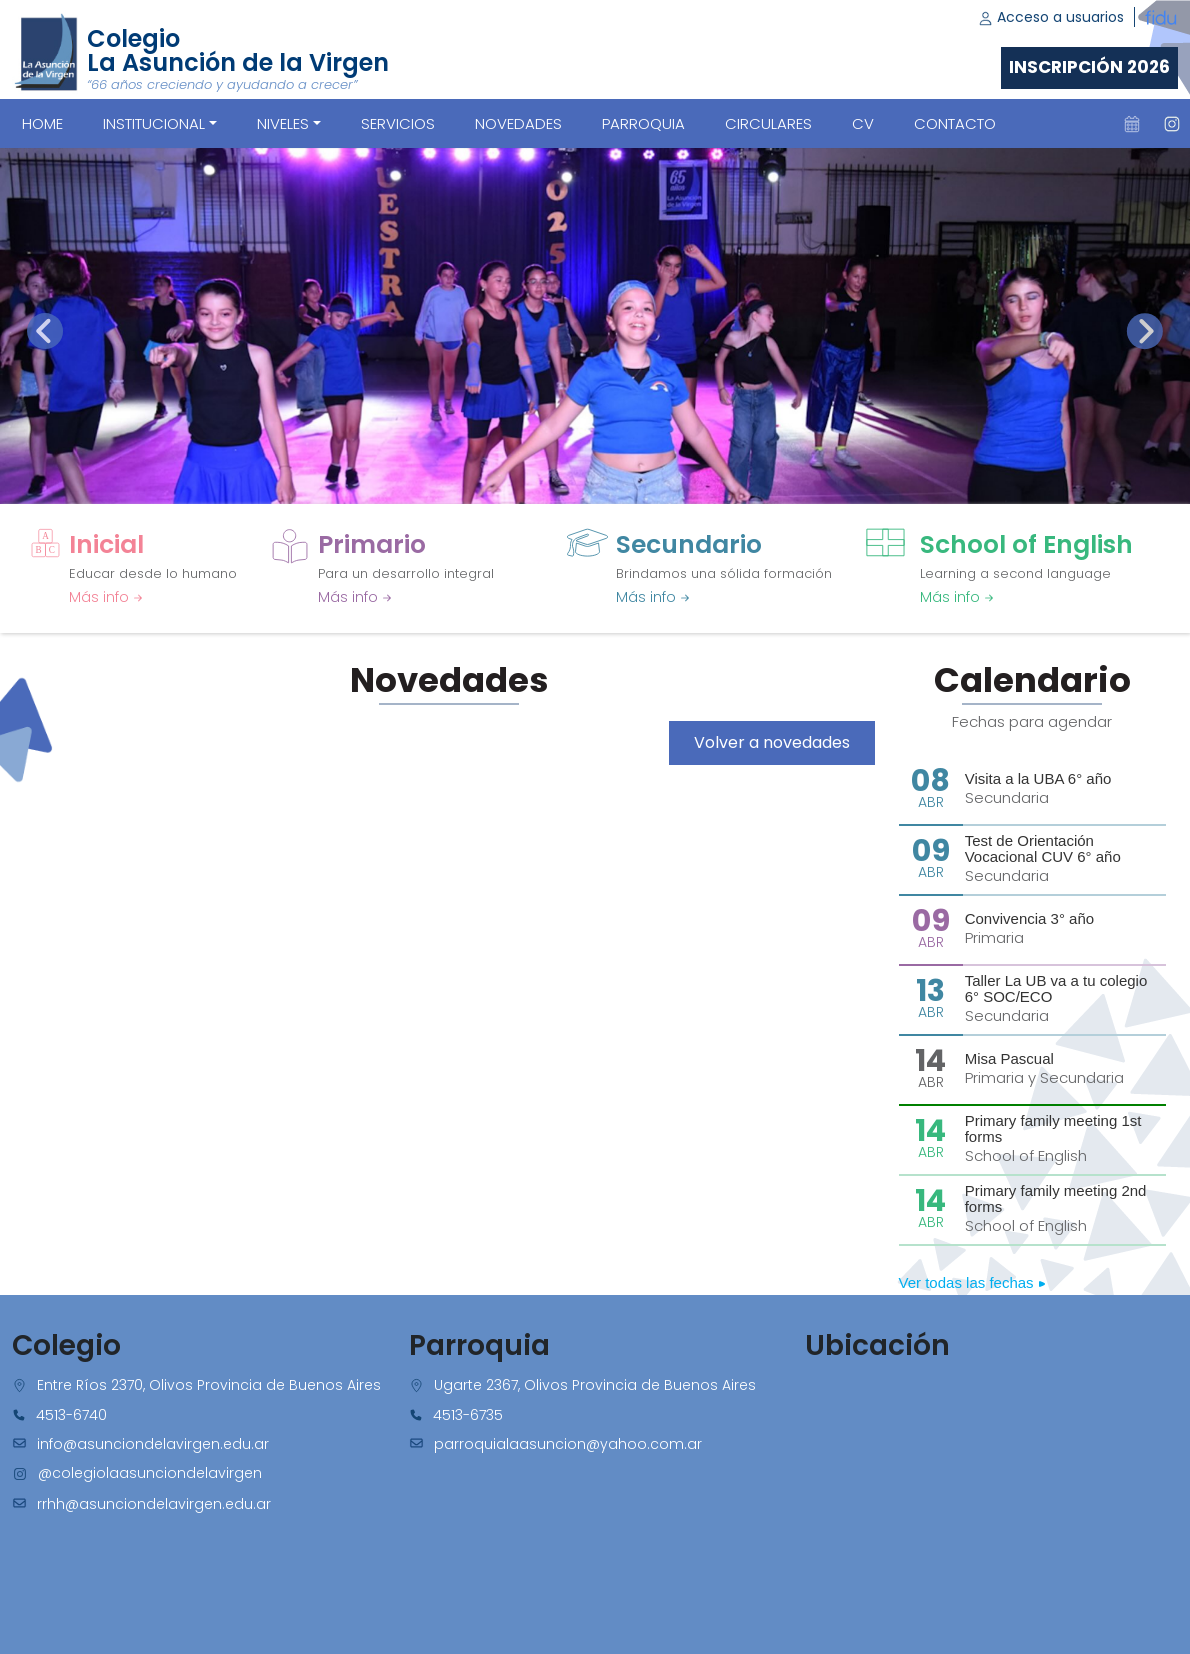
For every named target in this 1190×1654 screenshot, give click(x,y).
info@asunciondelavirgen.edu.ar (153, 1444)
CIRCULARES (768, 123)
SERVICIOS (398, 123)
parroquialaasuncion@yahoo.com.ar (568, 1444)
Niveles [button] (283, 123)
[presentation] (45, 331)
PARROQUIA (643, 123)
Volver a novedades (772, 742)
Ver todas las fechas (972, 1282)
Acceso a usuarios (1051, 17)
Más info (106, 597)
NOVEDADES (518, 123)
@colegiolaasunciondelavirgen (150, 1473)
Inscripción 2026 (1089, 67)
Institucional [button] (154, 123)
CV (863, 123)
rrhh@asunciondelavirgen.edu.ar (154, 1504)
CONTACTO (955, 123)
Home (42, 123)
